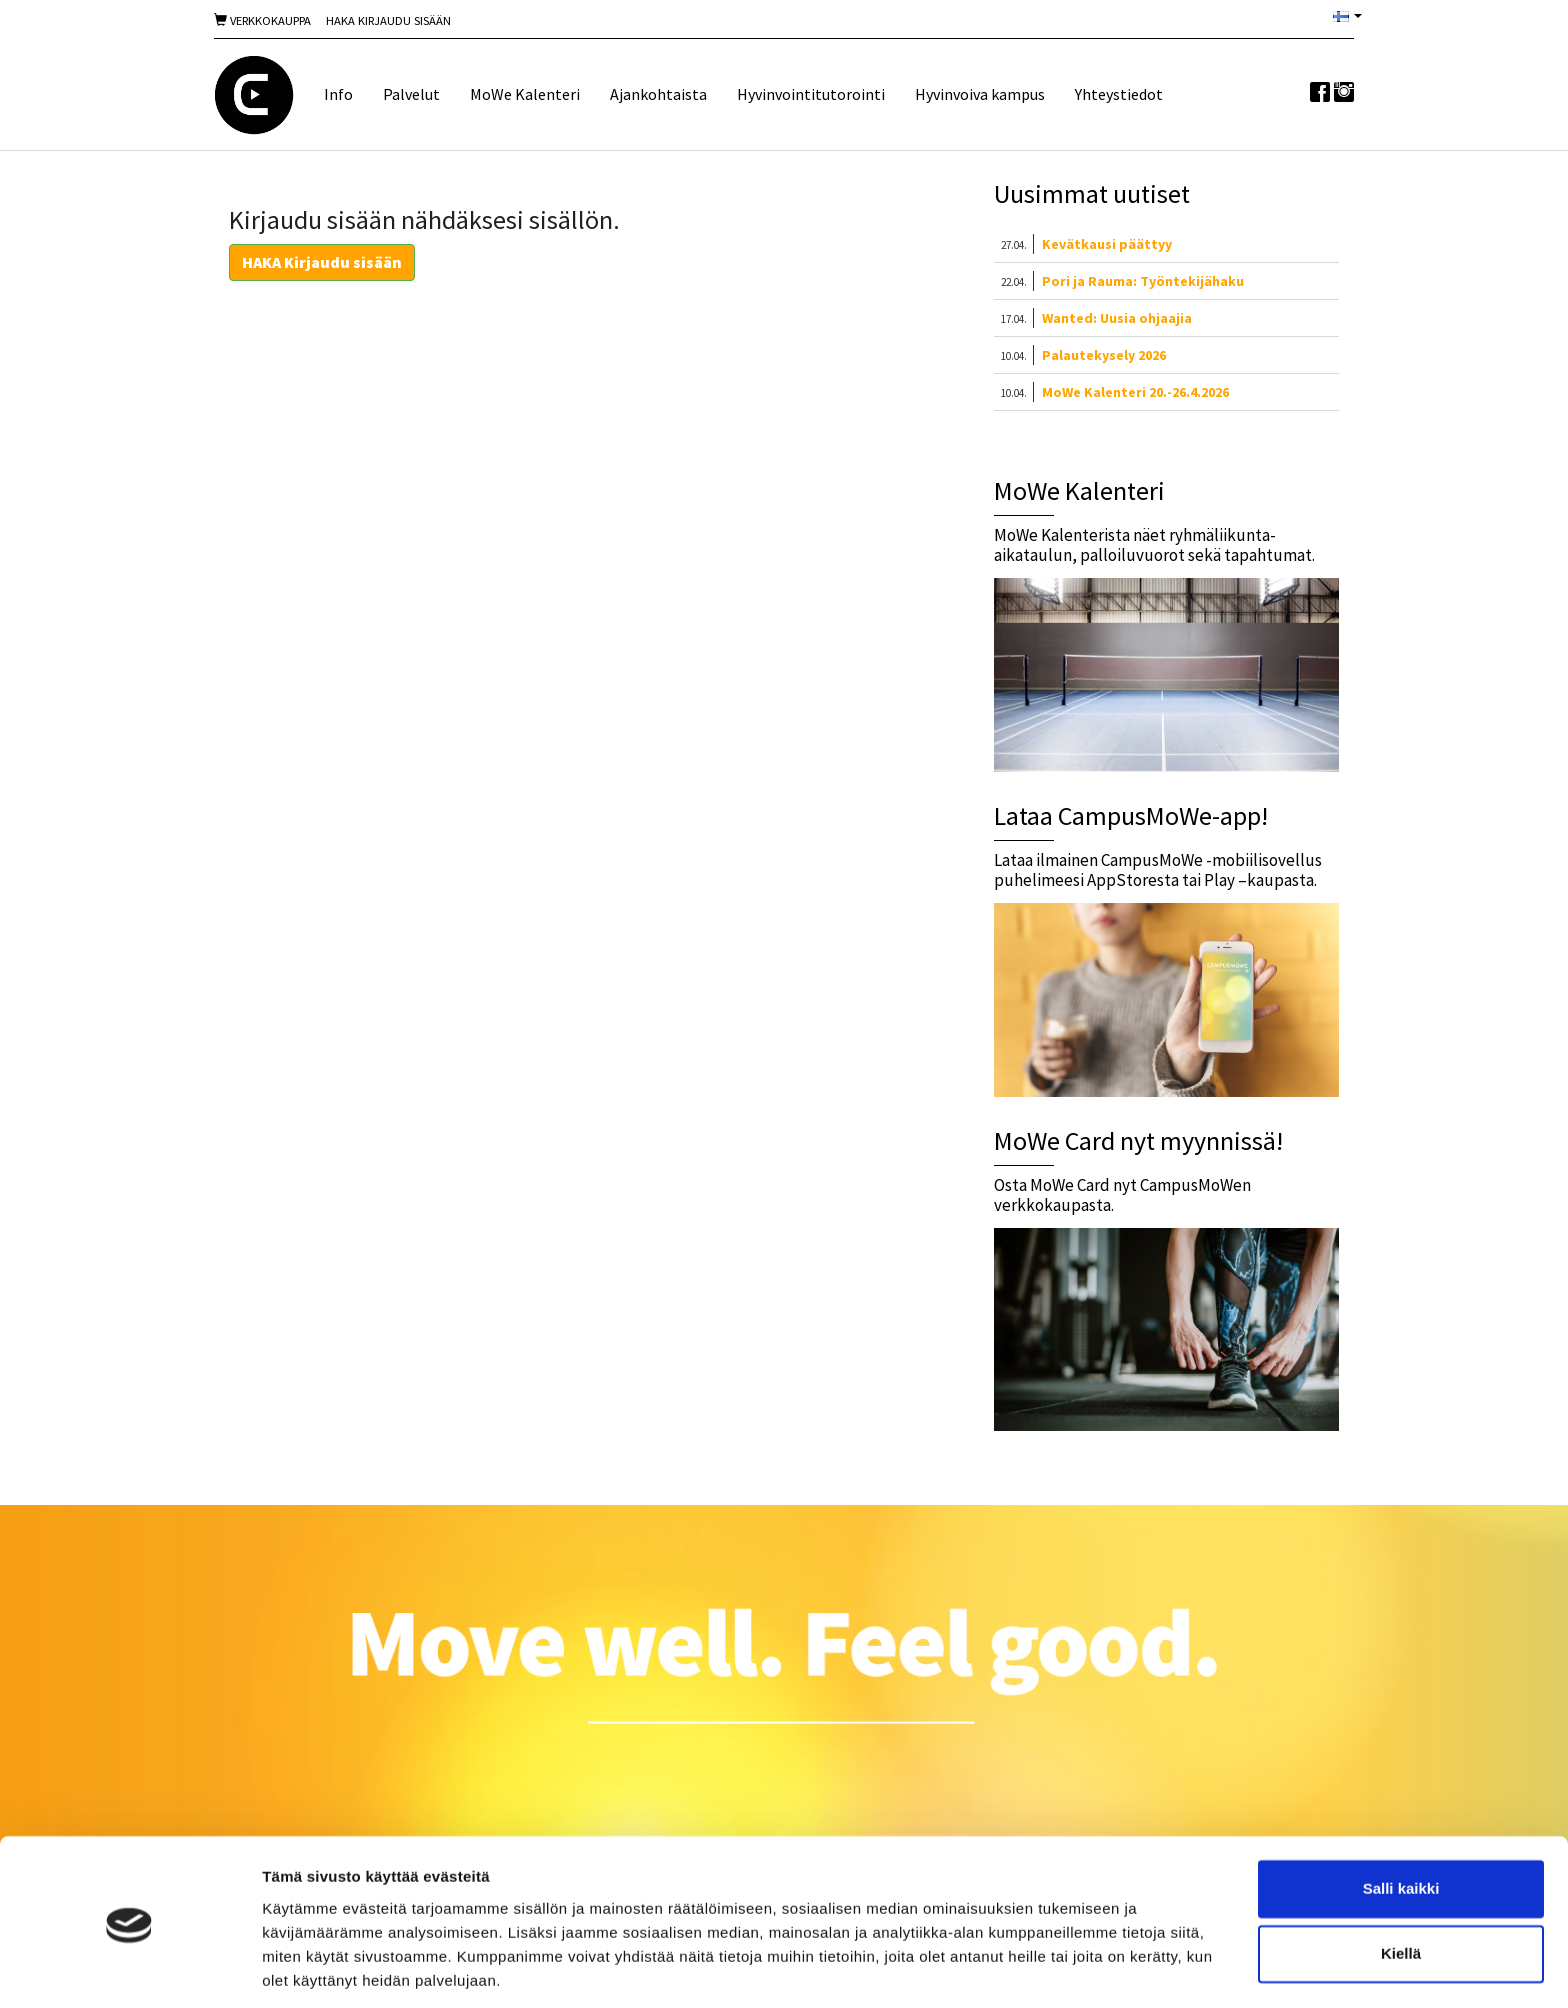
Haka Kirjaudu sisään (388, 20)
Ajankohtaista (658, 94)
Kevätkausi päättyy (1107, 244)
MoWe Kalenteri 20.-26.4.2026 (1135, 392)
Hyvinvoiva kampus (980, 94)
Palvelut (411, 94)
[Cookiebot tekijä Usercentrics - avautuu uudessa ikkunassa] (129, 1969)
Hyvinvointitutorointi (811, 94)
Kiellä (1401, 1886)
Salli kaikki (1401, 1821)
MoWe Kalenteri (525, 94)
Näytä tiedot (305, 1968)
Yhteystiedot (1119, 94)
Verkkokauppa (262, 20)
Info (338, 94)
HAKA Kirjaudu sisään (322, 262)
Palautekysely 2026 (1104, 355)
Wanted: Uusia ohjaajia (1117, 318)
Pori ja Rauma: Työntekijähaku (1143, 281)
